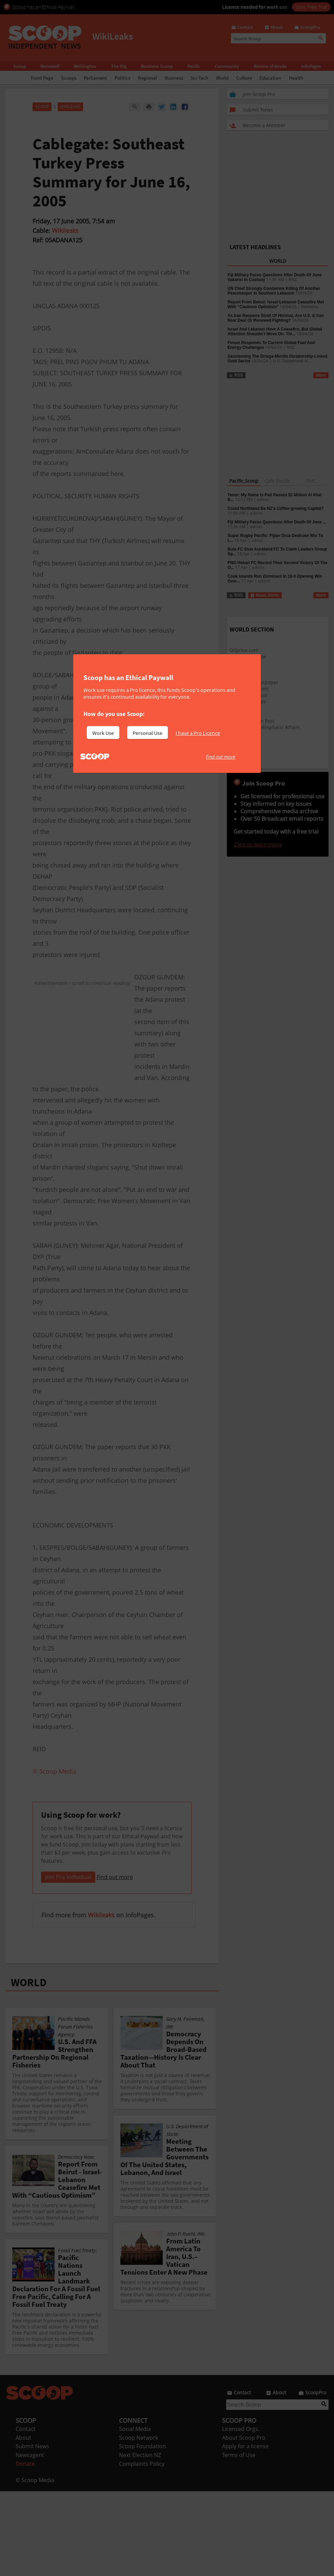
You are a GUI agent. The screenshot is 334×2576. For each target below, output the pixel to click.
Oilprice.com (244, 650)
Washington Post (249, 695)
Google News (244, 669)
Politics (122, 78)
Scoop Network (138, 2522)
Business (174, 78)
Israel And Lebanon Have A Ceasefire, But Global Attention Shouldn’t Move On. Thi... (275, 331)
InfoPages (311, 66)
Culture (244, 78)
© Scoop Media (35, 2565)
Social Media (135, 2513)
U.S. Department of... (292, 361)
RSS (236, 375)
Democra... (311, 306)
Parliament (95, 78)
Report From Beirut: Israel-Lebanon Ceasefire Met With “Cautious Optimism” (276, 304)
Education (270, 78)
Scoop (19, 66)
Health (296, 78)
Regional (147, 78)
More (321, 375)
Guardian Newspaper (254, 682)
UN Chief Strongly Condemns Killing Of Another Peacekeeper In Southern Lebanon (274, 291)
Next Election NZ (140, 2539)
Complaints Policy (141, 2548)
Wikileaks (65, 230)
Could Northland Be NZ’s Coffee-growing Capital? (276, 508)
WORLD (28, 2067)
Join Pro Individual (68, 1961)
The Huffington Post (252, 721)
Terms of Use (238, 2539)
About (23, 2522)
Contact (26, 2513)
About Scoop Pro (244, 2522)
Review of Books (270, 66)
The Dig (118, 66)
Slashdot (239, 676)
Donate (25, 2548)
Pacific (193, 66)
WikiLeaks (70, 106)
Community (227, 66)
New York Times (248, 701)
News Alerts (264, 595)
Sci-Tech (199, 78)
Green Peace (244, 734)
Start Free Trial (311, 6)
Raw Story (241, 663)
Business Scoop (157, 66)
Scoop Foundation (142, 2531)
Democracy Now (248, 656)
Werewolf (49, 66)
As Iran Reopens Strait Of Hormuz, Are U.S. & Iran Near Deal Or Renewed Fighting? (276, 318)
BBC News (241, 708)
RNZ (293, 279)
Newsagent (30, 2539)
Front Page (42, 78)
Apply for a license (245, 2531)
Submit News (32, 2531)
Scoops (68, 78)
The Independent (249, 688)
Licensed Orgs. (240, 2513)
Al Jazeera (241, 714)
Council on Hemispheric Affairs (265, 727)
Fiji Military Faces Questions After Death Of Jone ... (277, 522)
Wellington (85, 66)
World (222, 78)
